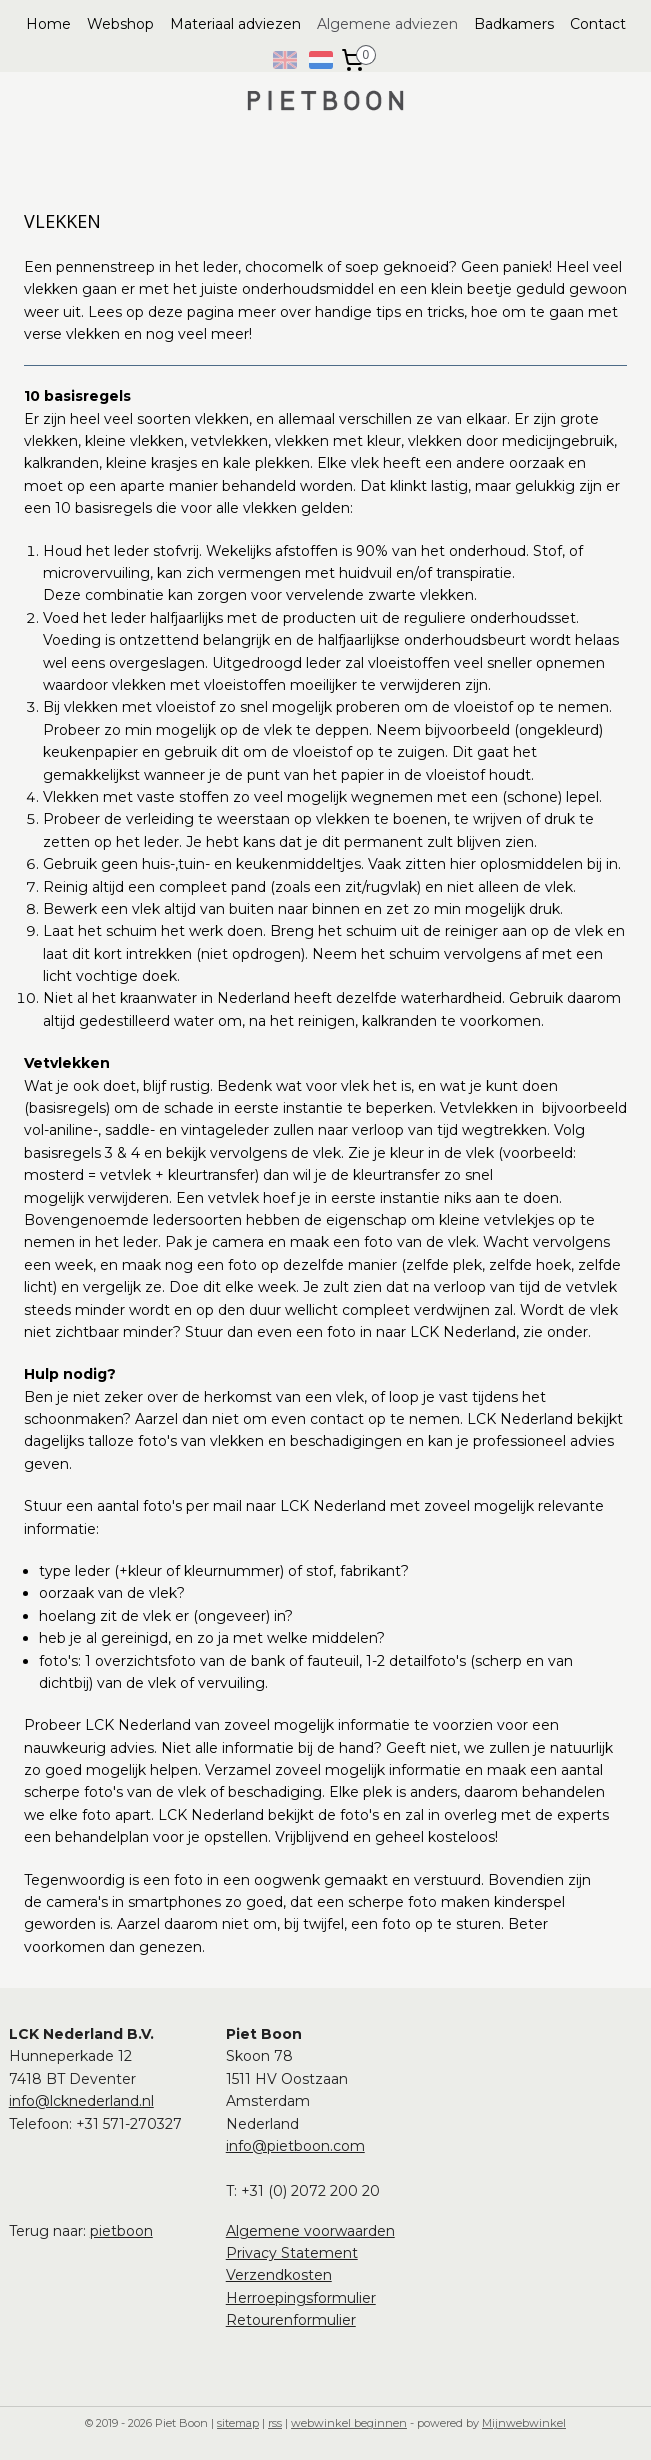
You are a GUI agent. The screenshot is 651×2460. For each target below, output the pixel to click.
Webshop (120, 24)
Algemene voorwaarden (310, 2231)
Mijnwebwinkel (524, 2423)
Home (48, 24)
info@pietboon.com (295, 2146)
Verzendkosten (279, 2275)
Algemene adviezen (387, 24)
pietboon (121, 2231)
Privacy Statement (292, 2253)
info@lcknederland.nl (81, 2101)
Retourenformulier (291, 2320)
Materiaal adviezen (235, 24)
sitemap (238, 2423)
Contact (598, 24)
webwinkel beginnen (349, 2423)
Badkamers (514, 24)
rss (275, 2423)
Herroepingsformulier (301, 2298)
